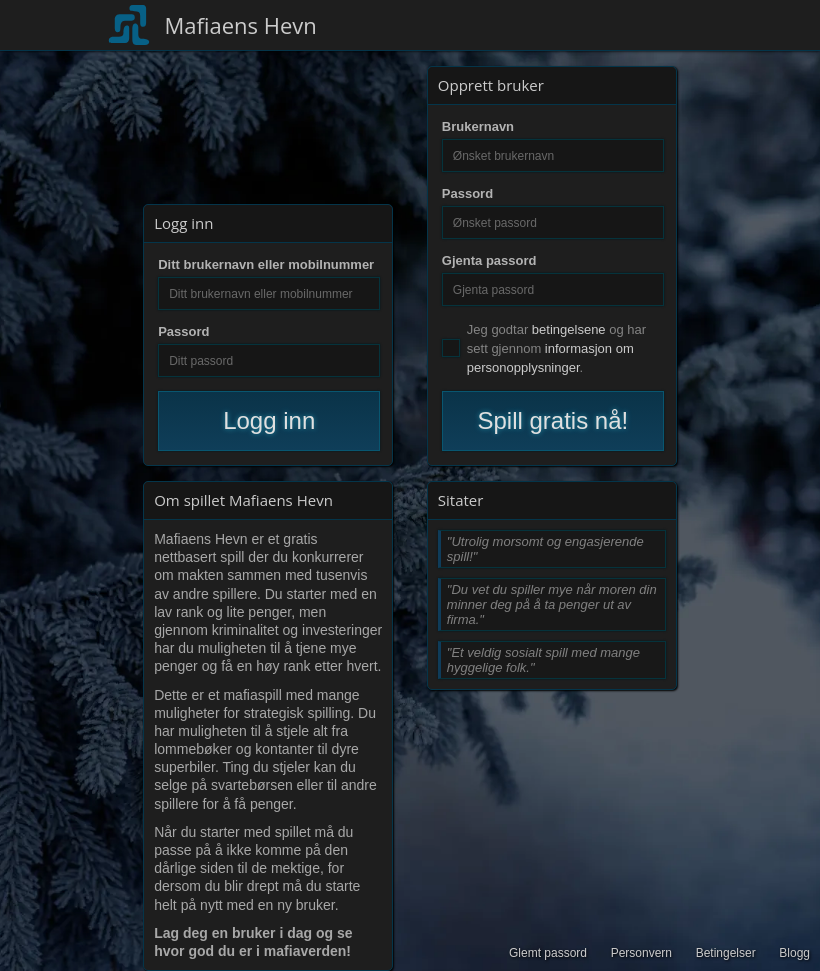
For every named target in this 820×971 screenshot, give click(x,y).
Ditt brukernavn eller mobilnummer (266, 264)
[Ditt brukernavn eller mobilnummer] (269, 293)
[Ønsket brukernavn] (553, 155)
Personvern (641, 953)
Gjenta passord (489, 260)
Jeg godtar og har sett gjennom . (556, 348)
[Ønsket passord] (553, 222)
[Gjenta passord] (553, 289)
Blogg (794, 953)
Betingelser (726, 953)
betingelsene (569, 329)
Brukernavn (478, 126)
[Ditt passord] (269, 360)
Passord (183, 331)
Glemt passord (548, 953)
